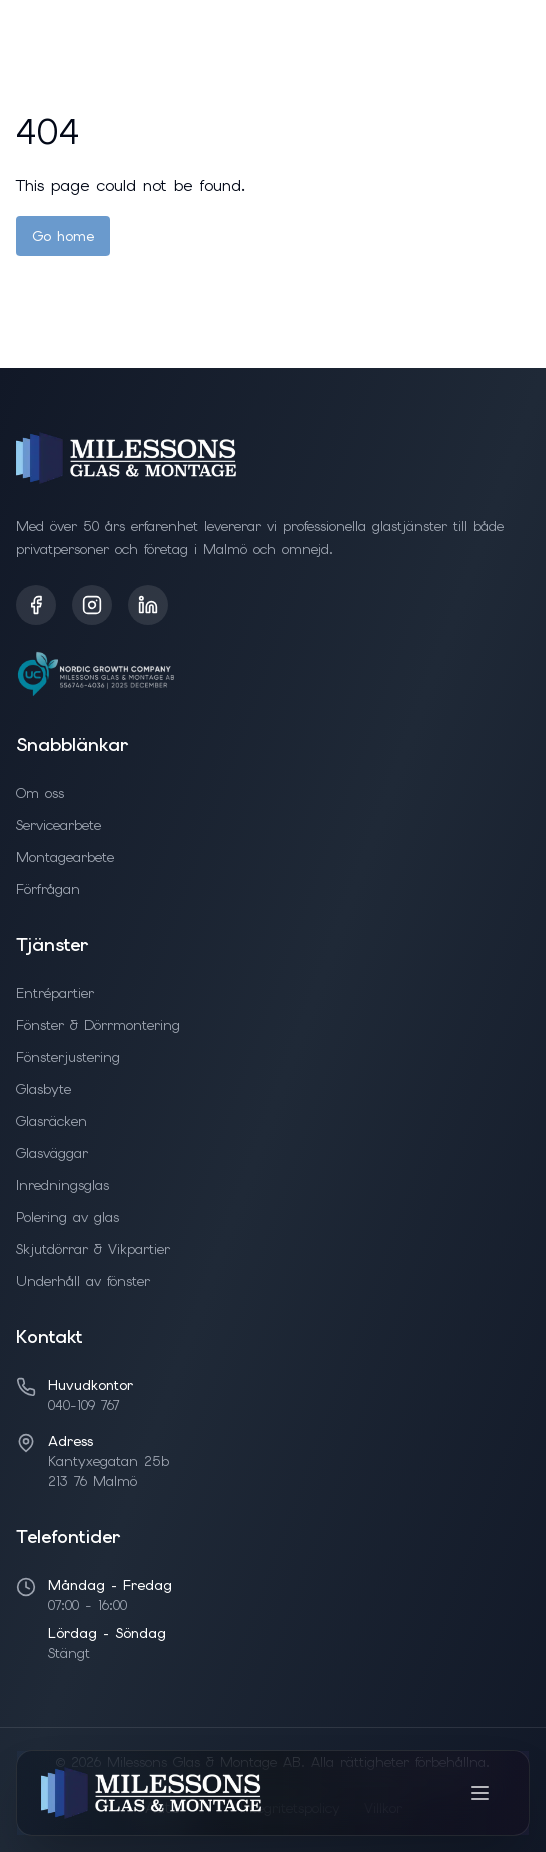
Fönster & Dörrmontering (98, 1025)
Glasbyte (43, 1089)
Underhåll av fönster (83, 1281)
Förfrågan (48, 889)
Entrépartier (55, 993)
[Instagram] (92, 605)
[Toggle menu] (480, 1793)
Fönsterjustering (68, 1057)
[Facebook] (36, 605)
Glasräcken (51, 1121)
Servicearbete (58, 825)
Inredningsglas (62, 1185)
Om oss (40, 793)
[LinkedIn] (148, 605)
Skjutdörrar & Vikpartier (93, 1249)
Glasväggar (52, 1153)
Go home (63, 236)
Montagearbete (65, 857)
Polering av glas (67, 1217)
